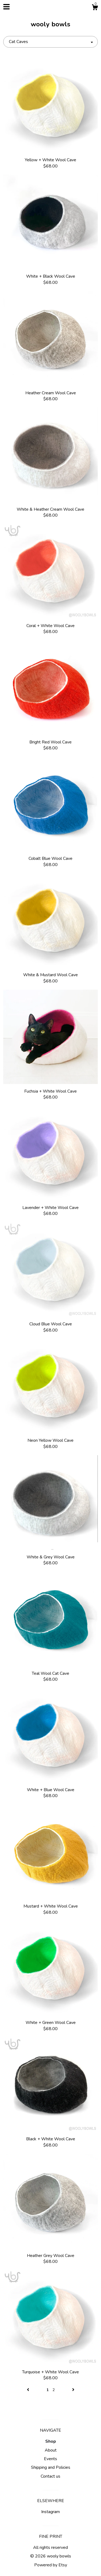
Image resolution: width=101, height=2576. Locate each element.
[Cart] (95, 8)
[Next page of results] (73, 2390)
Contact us (50, 2476)
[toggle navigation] (6, 6)
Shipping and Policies (50, 2467)
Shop (50, 2441)
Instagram (50, 2512)
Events (50, 2459)
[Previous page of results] (28, 2390)
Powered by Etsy (50, 2565)
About (51, 2450)
